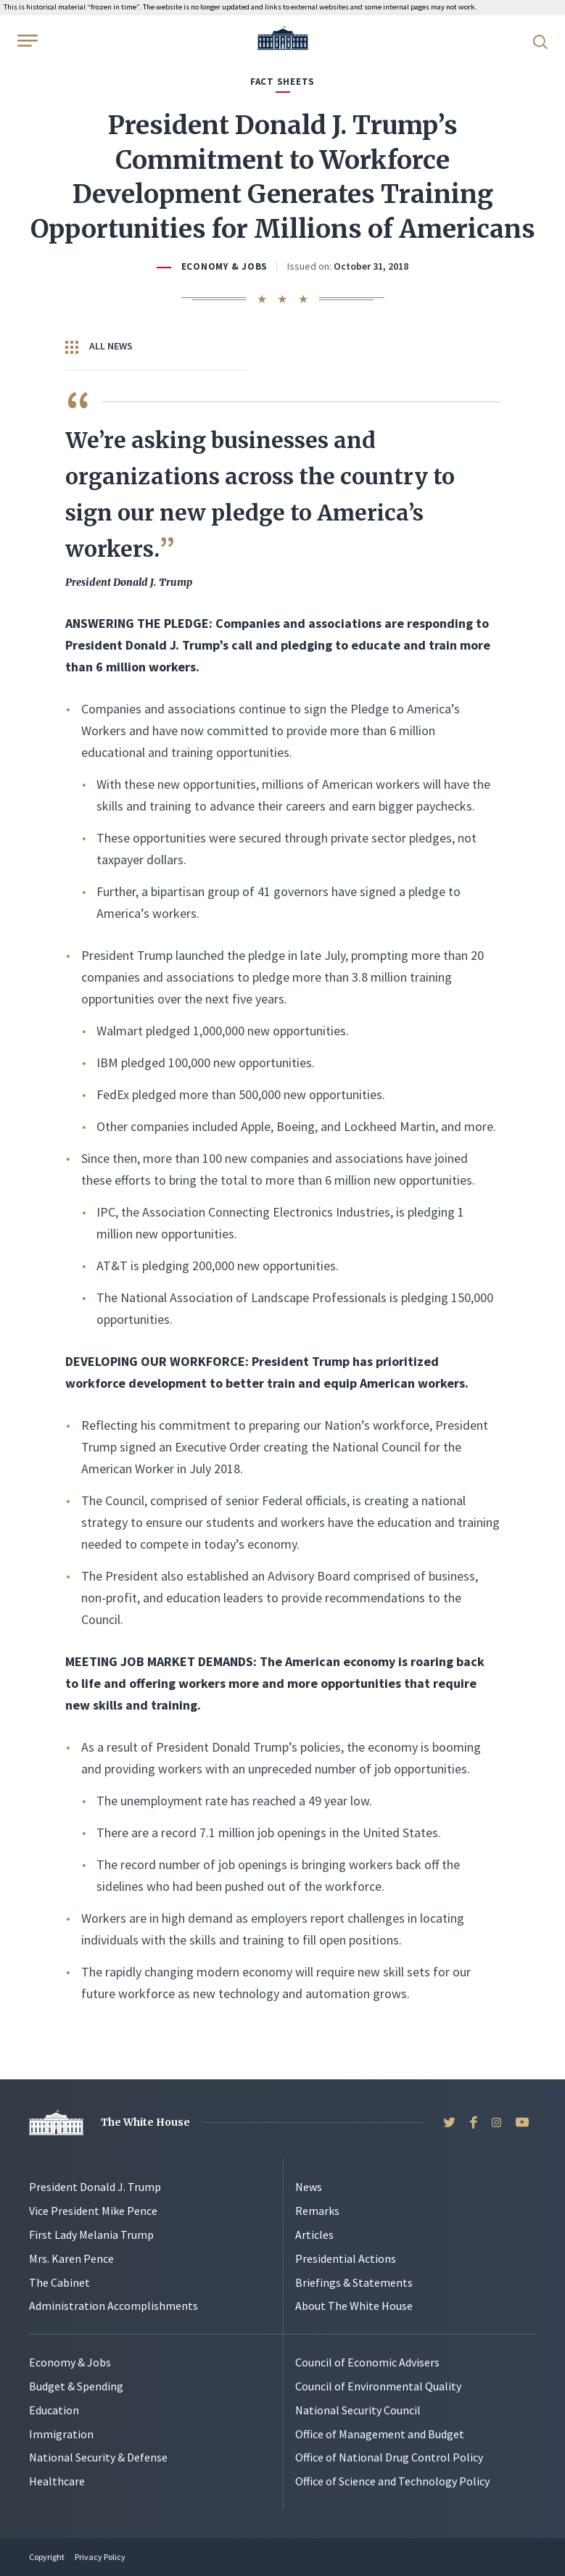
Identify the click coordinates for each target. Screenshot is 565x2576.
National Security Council (358, 2410)
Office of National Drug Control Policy (389, 2457)
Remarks (317, 2210)
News (308, 2186)
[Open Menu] (26, 40)
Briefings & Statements (354, 2282)
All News (99, 346)
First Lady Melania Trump (91, 2234)
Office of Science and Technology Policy (392, 2481)
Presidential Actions (345, 2258)
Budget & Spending (76, 2386)
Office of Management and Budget (379, 2434)
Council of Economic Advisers (367, 2362)
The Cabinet (59, 2282)
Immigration (61, 2434)
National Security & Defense (98, 2457)
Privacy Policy (100, 2556)
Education (54, 2410)
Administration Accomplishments (113, 2305)
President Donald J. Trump (95, 2186)
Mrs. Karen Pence (71, 2258)
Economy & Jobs (224, 266)
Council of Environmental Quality (378, 2386)
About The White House (354, 2305)
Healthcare (57, 2481)
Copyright (47, 2556)
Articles (314, 2234)
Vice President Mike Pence (93, 2210)
